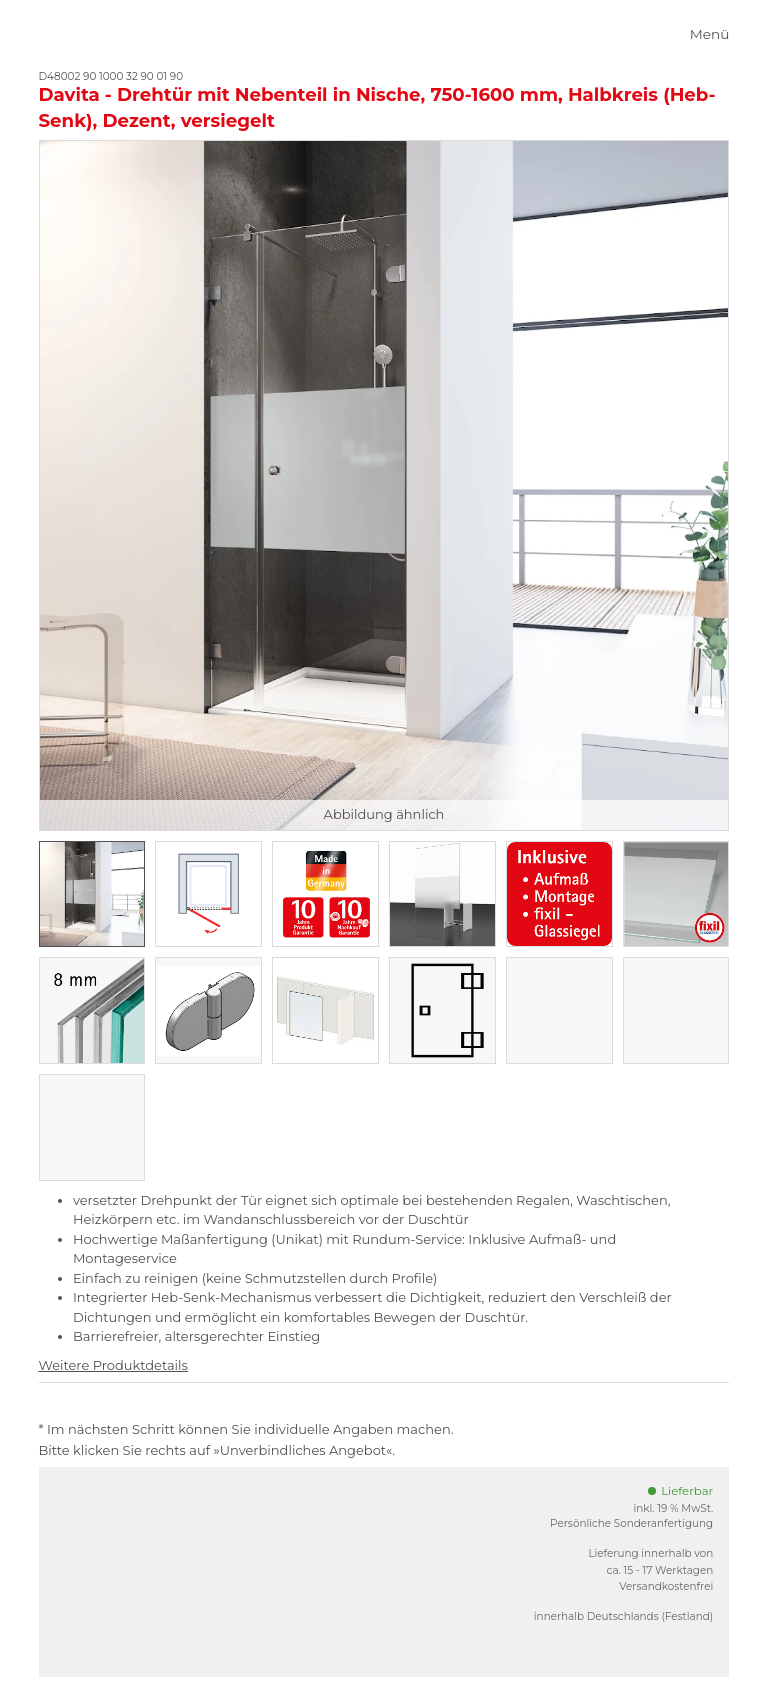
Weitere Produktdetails (113, 1365)
